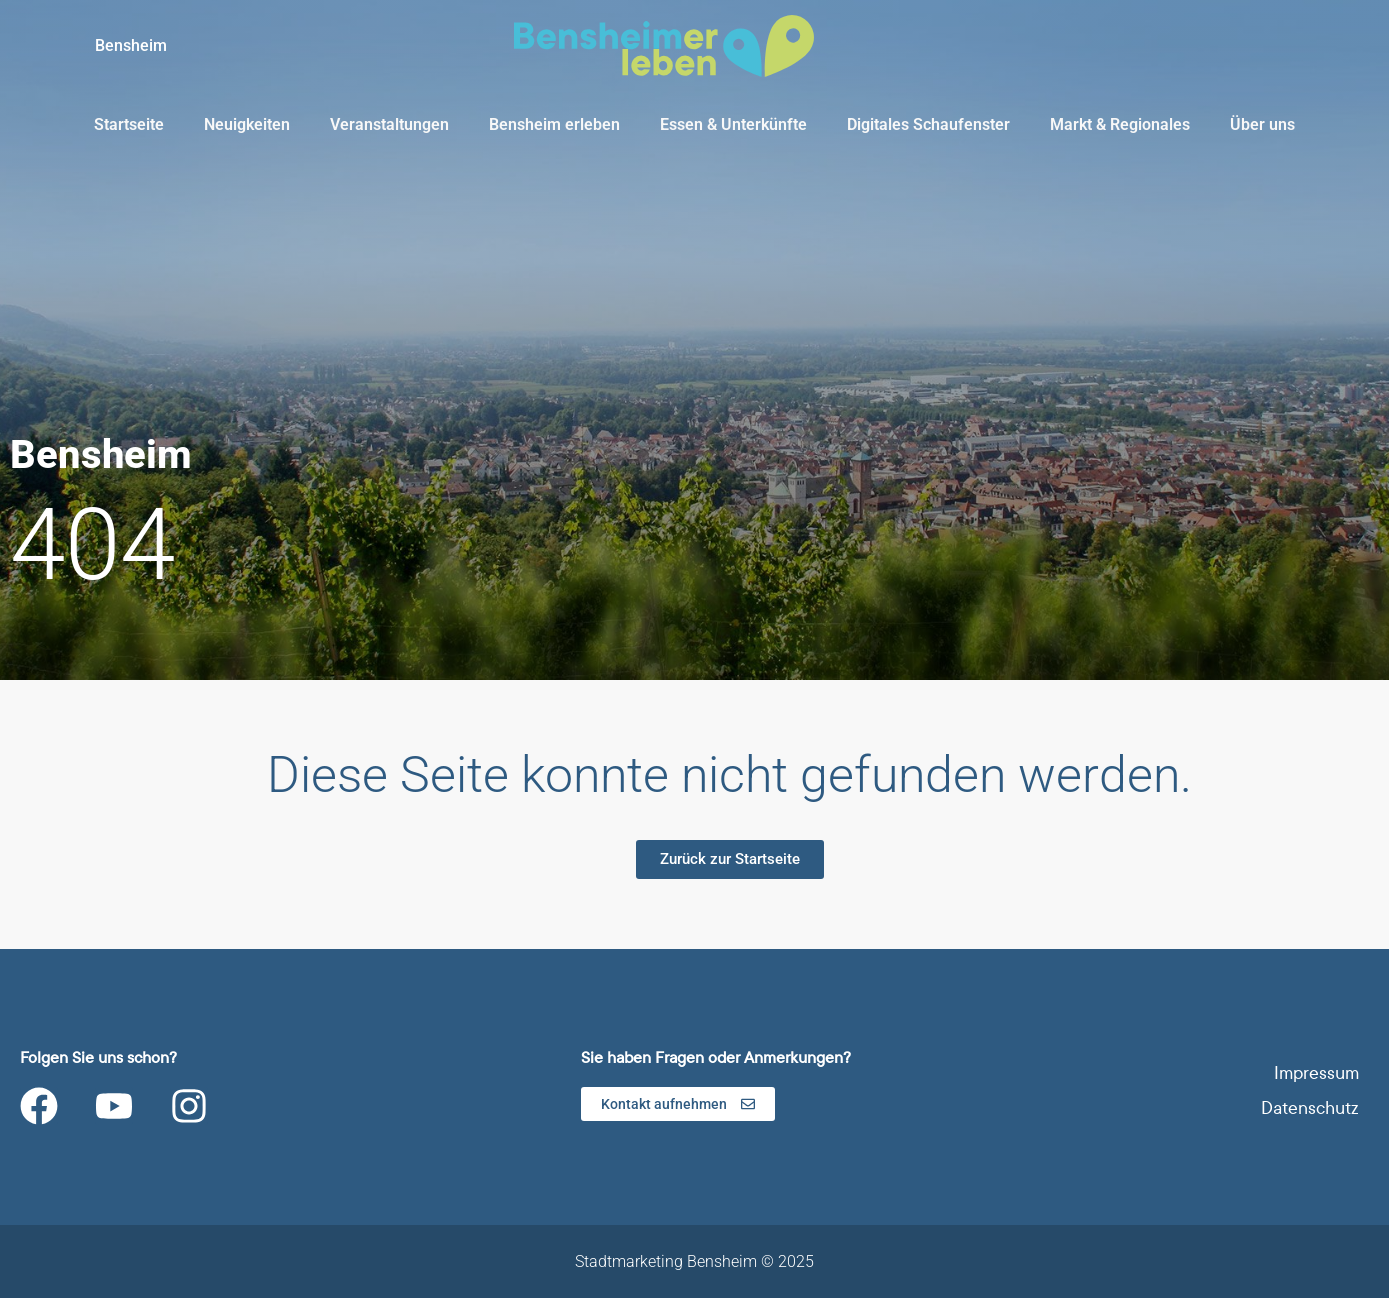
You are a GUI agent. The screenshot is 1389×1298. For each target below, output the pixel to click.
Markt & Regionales (1120, 124)
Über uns (1262, 124)
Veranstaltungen (389, 124)
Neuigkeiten (247, 124)
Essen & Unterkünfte (733, 124)
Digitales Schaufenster (928, 124)
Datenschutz (1310, 1108)
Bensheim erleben (554, 124)
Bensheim (131, 45)
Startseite (129, 124)
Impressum (1316, 1073)
